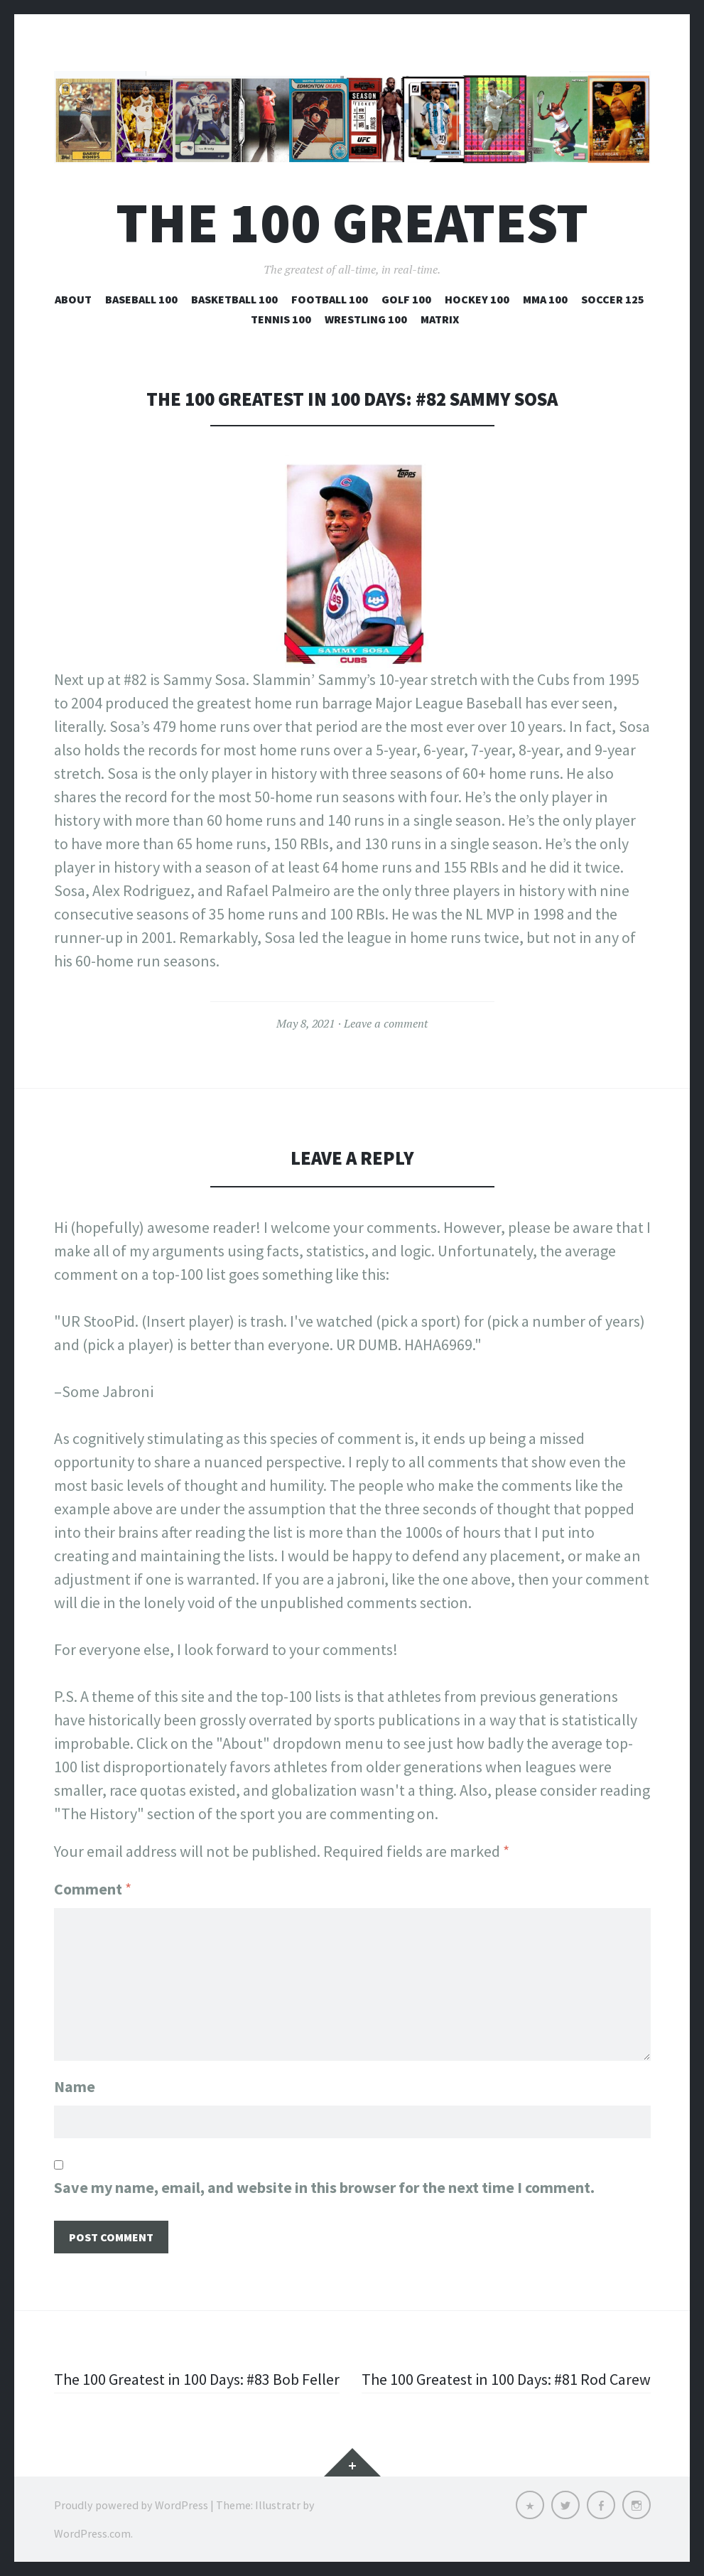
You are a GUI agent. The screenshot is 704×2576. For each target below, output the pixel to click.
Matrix (440, 319)
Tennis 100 (281, 319)
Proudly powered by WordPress (131, 2505)
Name (74, 2086)
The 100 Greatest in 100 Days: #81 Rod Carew (506, 2379)
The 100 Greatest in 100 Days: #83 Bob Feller (197, 2379)
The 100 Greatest (352, 223)
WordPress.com (92, 2533)
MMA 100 (545, 299)
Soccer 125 (612, 299)
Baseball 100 (141, 299)
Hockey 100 (477, 299)
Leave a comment (386, 1023)
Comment (92, 1889)
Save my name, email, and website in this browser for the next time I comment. (324, 2187)
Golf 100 (406, 299)
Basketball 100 (234, 299)
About (73, 299)
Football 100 (329, 299)
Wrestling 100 (366, 319)
